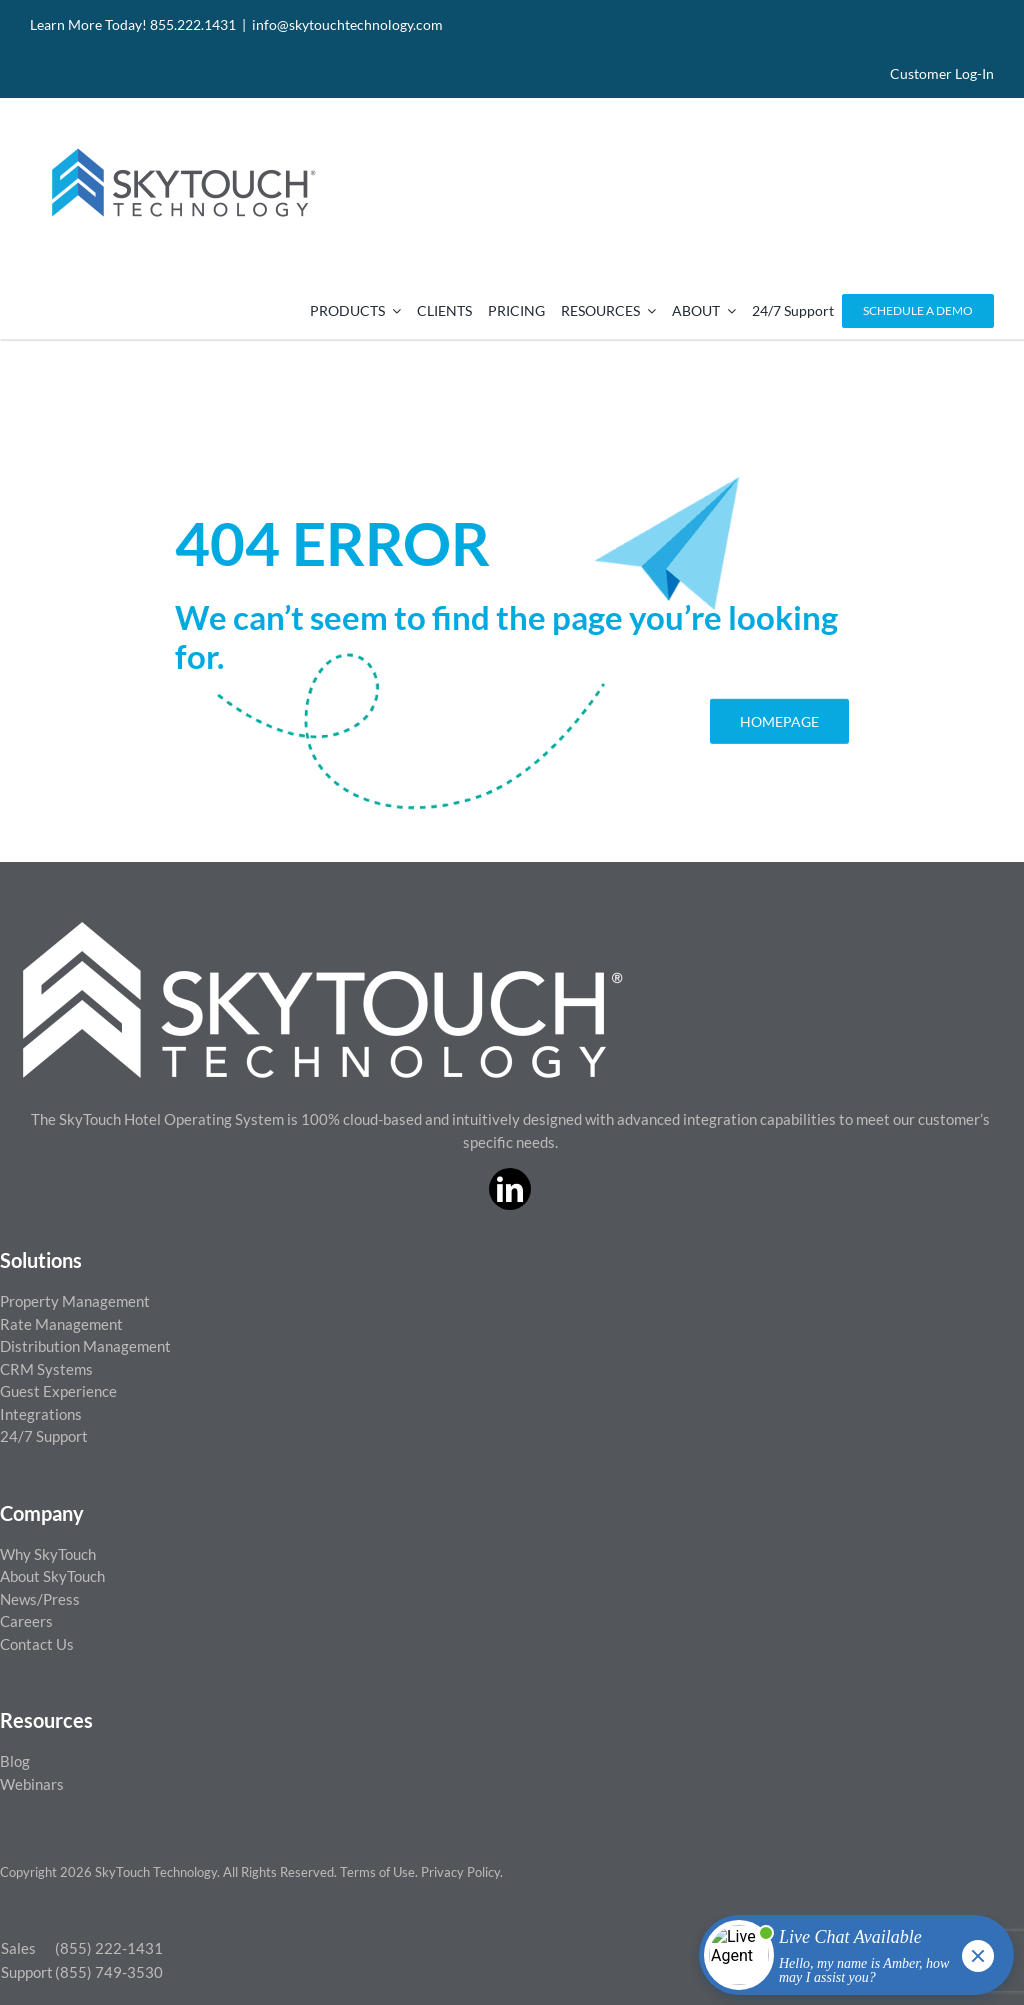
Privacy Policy (460, 1872)
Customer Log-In (942, 73)
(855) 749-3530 (109, 1972)
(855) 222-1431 (109, 1948)
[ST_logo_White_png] (323, 929)
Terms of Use (377, 1872)
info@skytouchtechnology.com (347, 24)
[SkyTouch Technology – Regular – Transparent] (180, 136)
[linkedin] (510, 1189)
